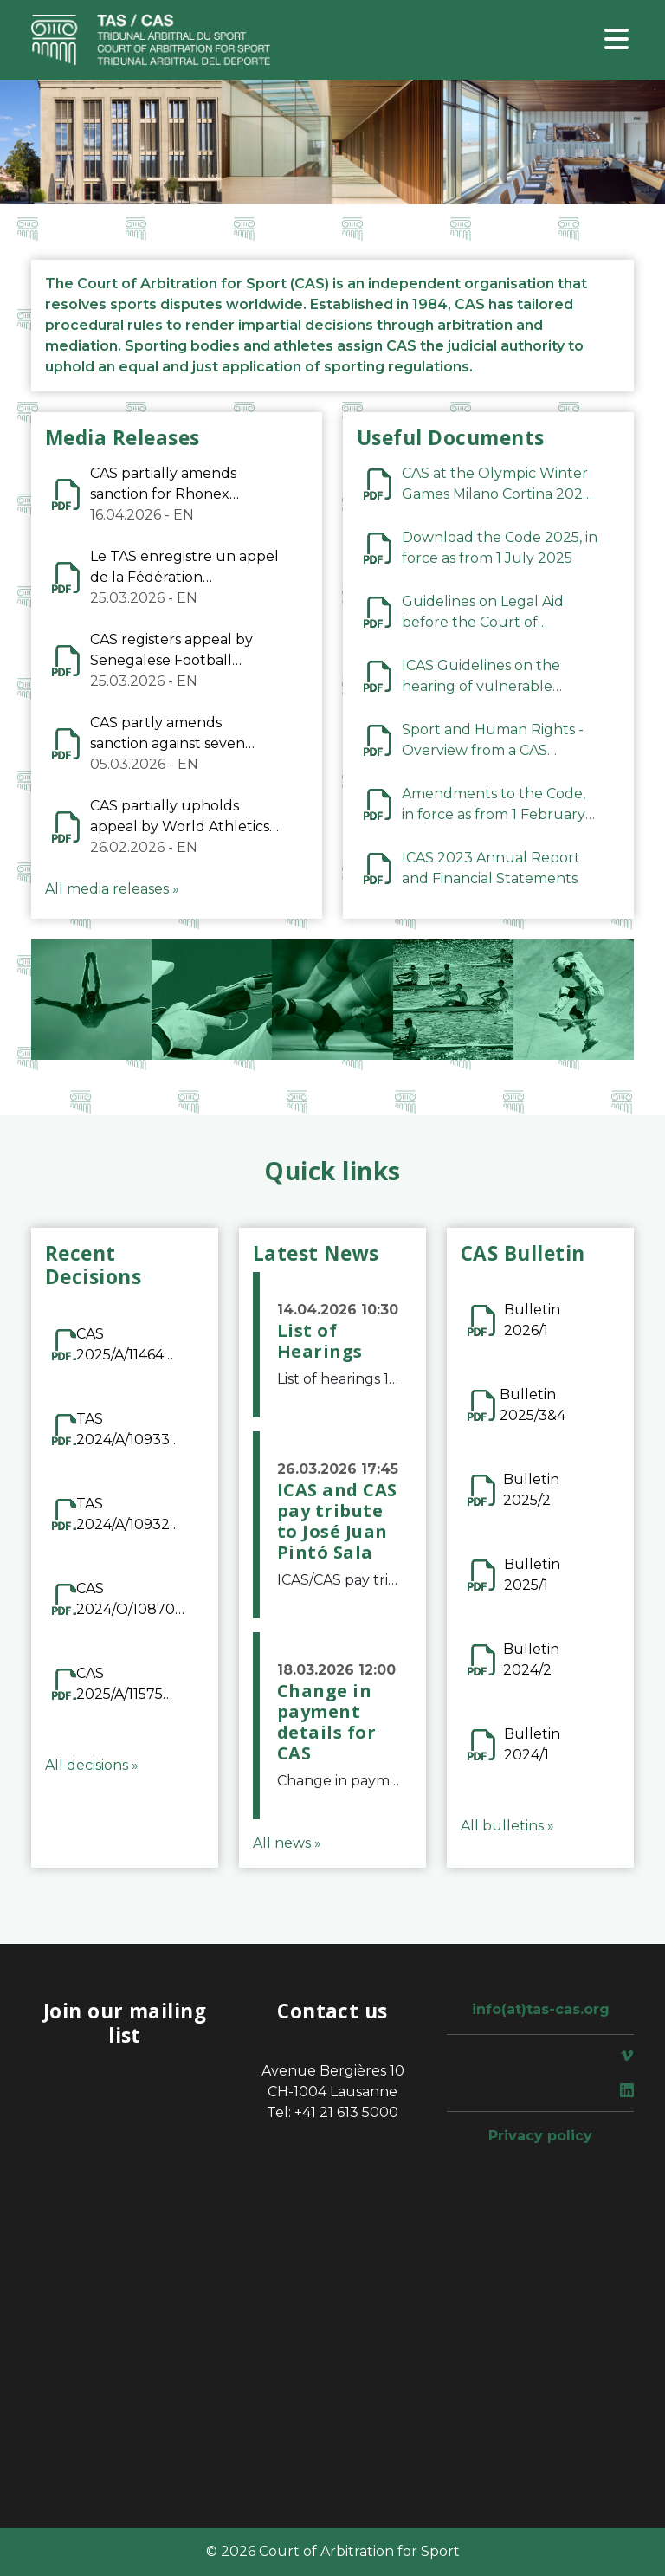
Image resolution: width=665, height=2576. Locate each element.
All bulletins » (507, 1825)
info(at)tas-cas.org (541, 2009)
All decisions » (92, 1765)
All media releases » (112, 889)
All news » (287, 1843)
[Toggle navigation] (616, 40)
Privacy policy (540, 2135)
